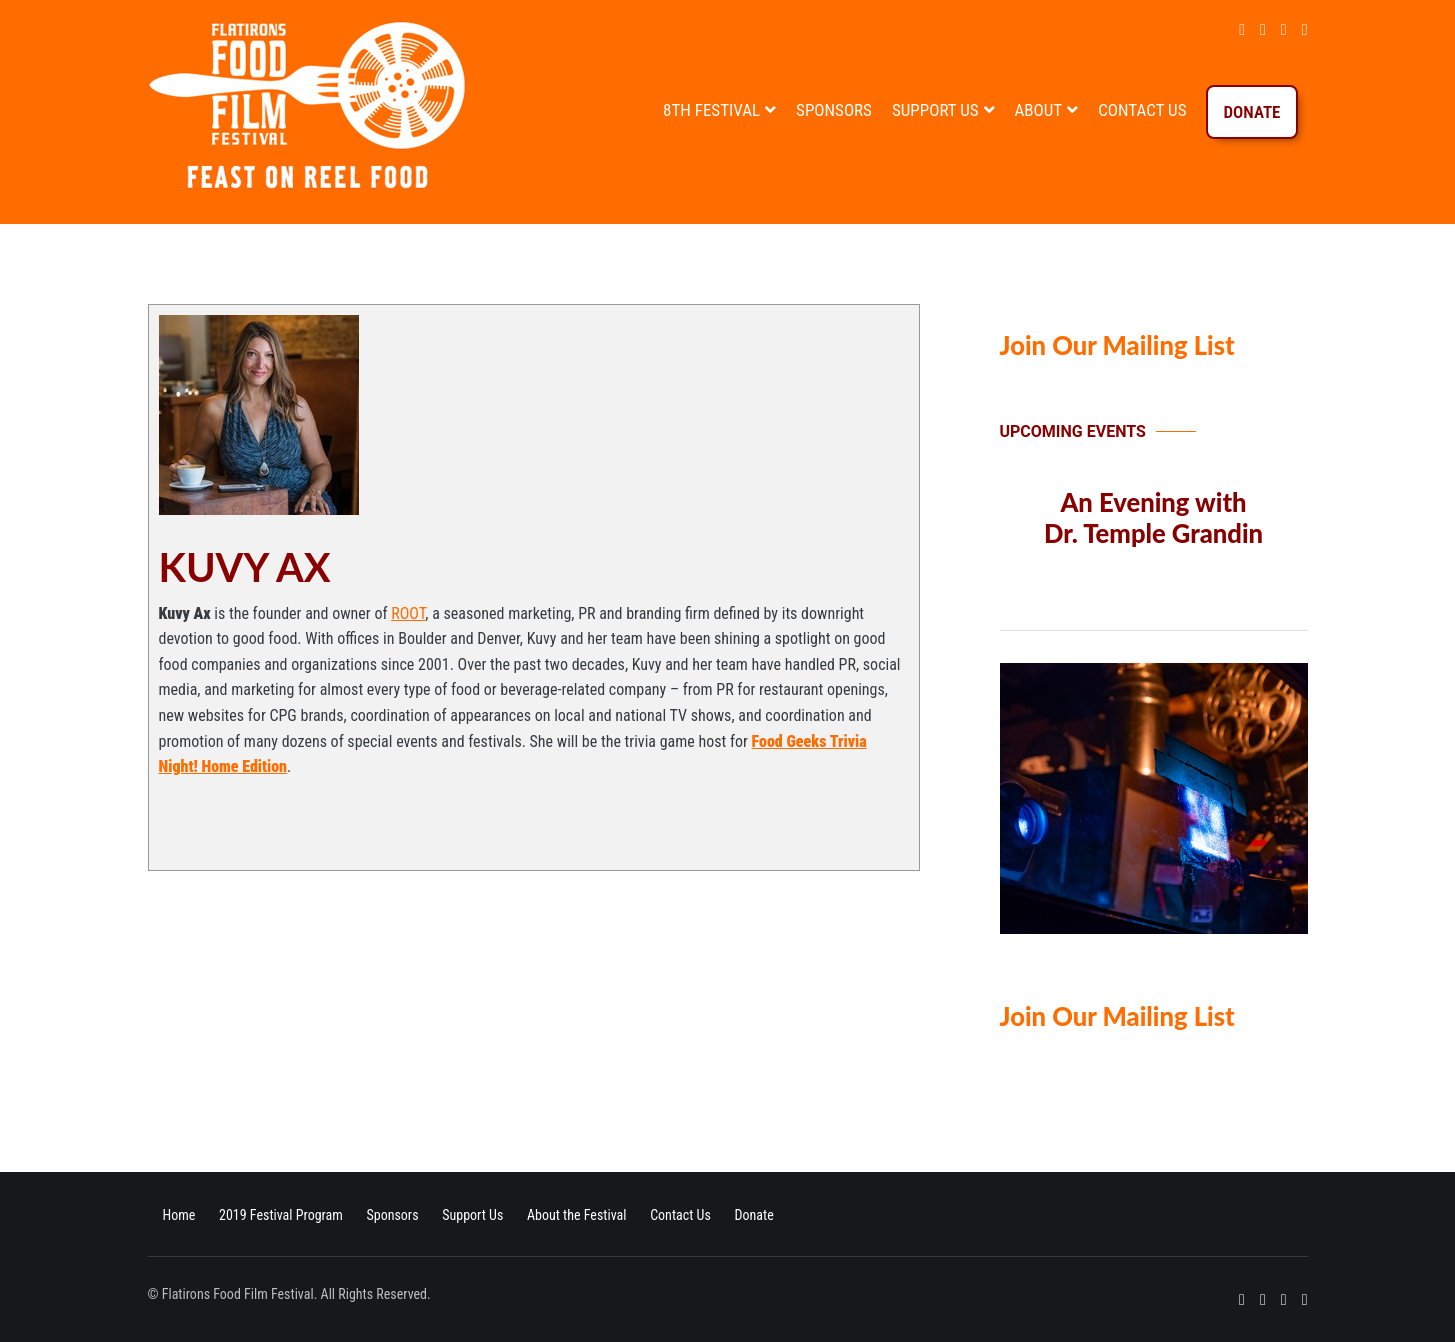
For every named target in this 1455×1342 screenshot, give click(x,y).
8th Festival (711, 110)
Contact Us (1142, 110)
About (1039, 110)
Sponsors (834, 110)
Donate (1251, 112)
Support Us (935, 110)
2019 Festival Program (281, 1215)
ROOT (408, 613)
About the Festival (577, 1215)
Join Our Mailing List (1117, 345)
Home (179, 1215)
